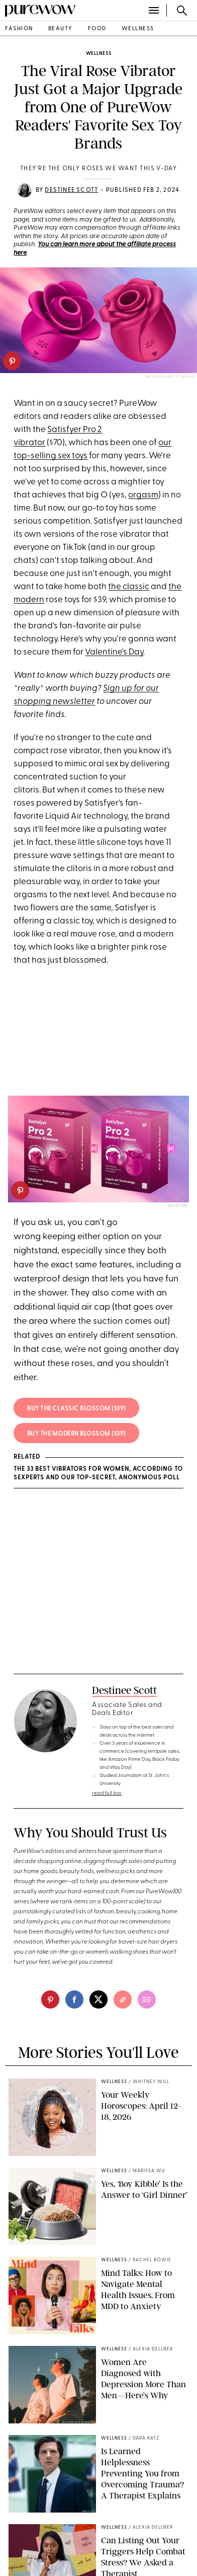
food (97, 29)
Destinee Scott (71, 190)
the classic (128, 587)
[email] (147, 1999)
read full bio (107, 1793)
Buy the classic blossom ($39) (76, 1409)
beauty (60, 29)
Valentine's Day (114, 652)
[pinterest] (12, 361)
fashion (19, 29)
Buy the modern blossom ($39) (76, 1434)
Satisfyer (177, 1206)
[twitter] (98, 1999)
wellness (138, 29)
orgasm (143, 495)
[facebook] (74, 1999)
